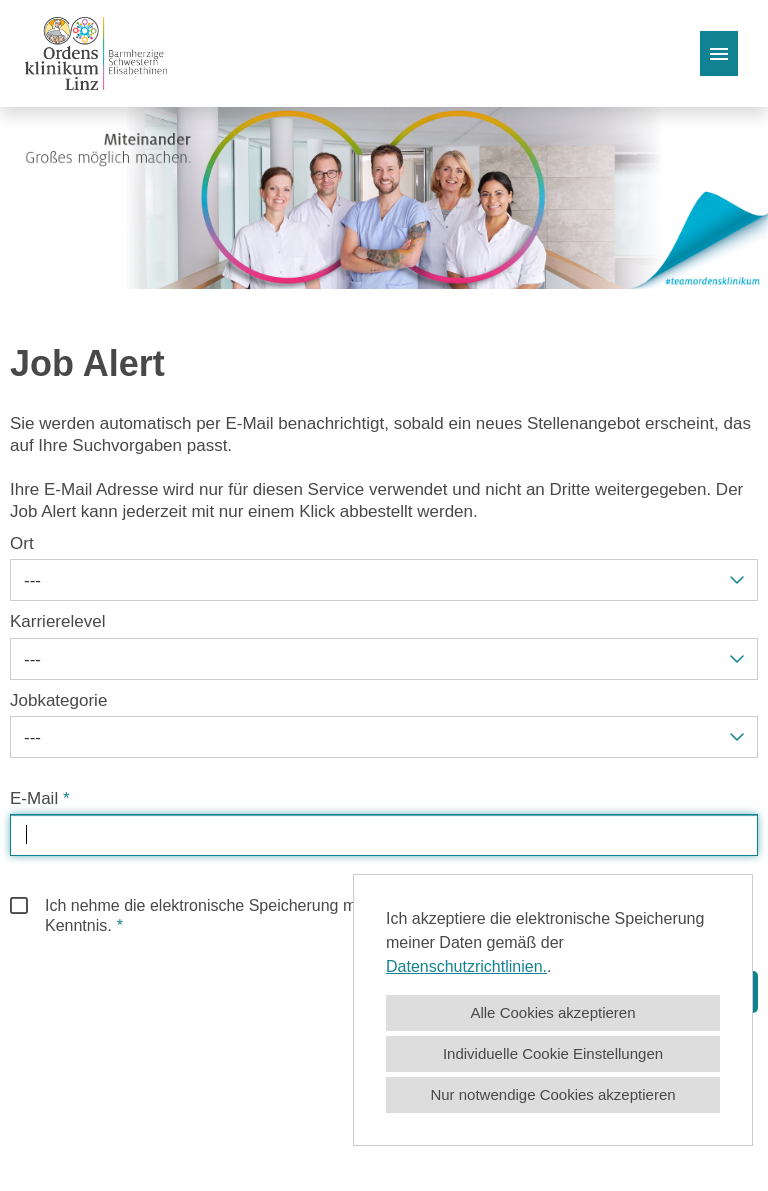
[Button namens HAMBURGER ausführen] (719, 53)
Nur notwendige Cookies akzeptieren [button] (552, 1094)
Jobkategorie (58, 700)
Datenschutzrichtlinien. (466, 966)
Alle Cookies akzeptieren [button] (552, 1012)
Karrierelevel (57, 621)
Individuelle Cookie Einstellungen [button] (553, 1053)
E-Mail (40, 798)
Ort (22, 543)
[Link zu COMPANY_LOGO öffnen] (96, 53)
